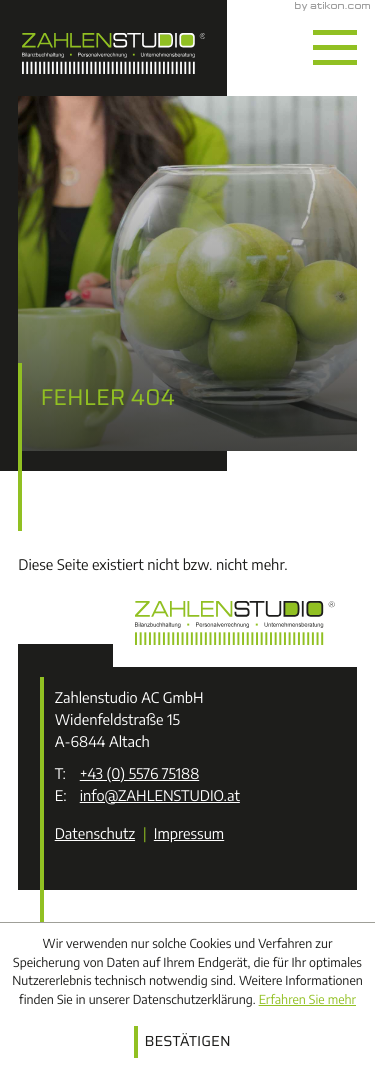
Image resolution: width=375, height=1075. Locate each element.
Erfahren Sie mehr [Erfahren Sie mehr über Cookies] (307, 999)
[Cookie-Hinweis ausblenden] (188, 1041)
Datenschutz (95, 834)
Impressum (189, 834)
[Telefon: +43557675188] (140, 775)
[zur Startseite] (113, 48)
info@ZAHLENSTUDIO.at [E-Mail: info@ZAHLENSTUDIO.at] (160, 796)
